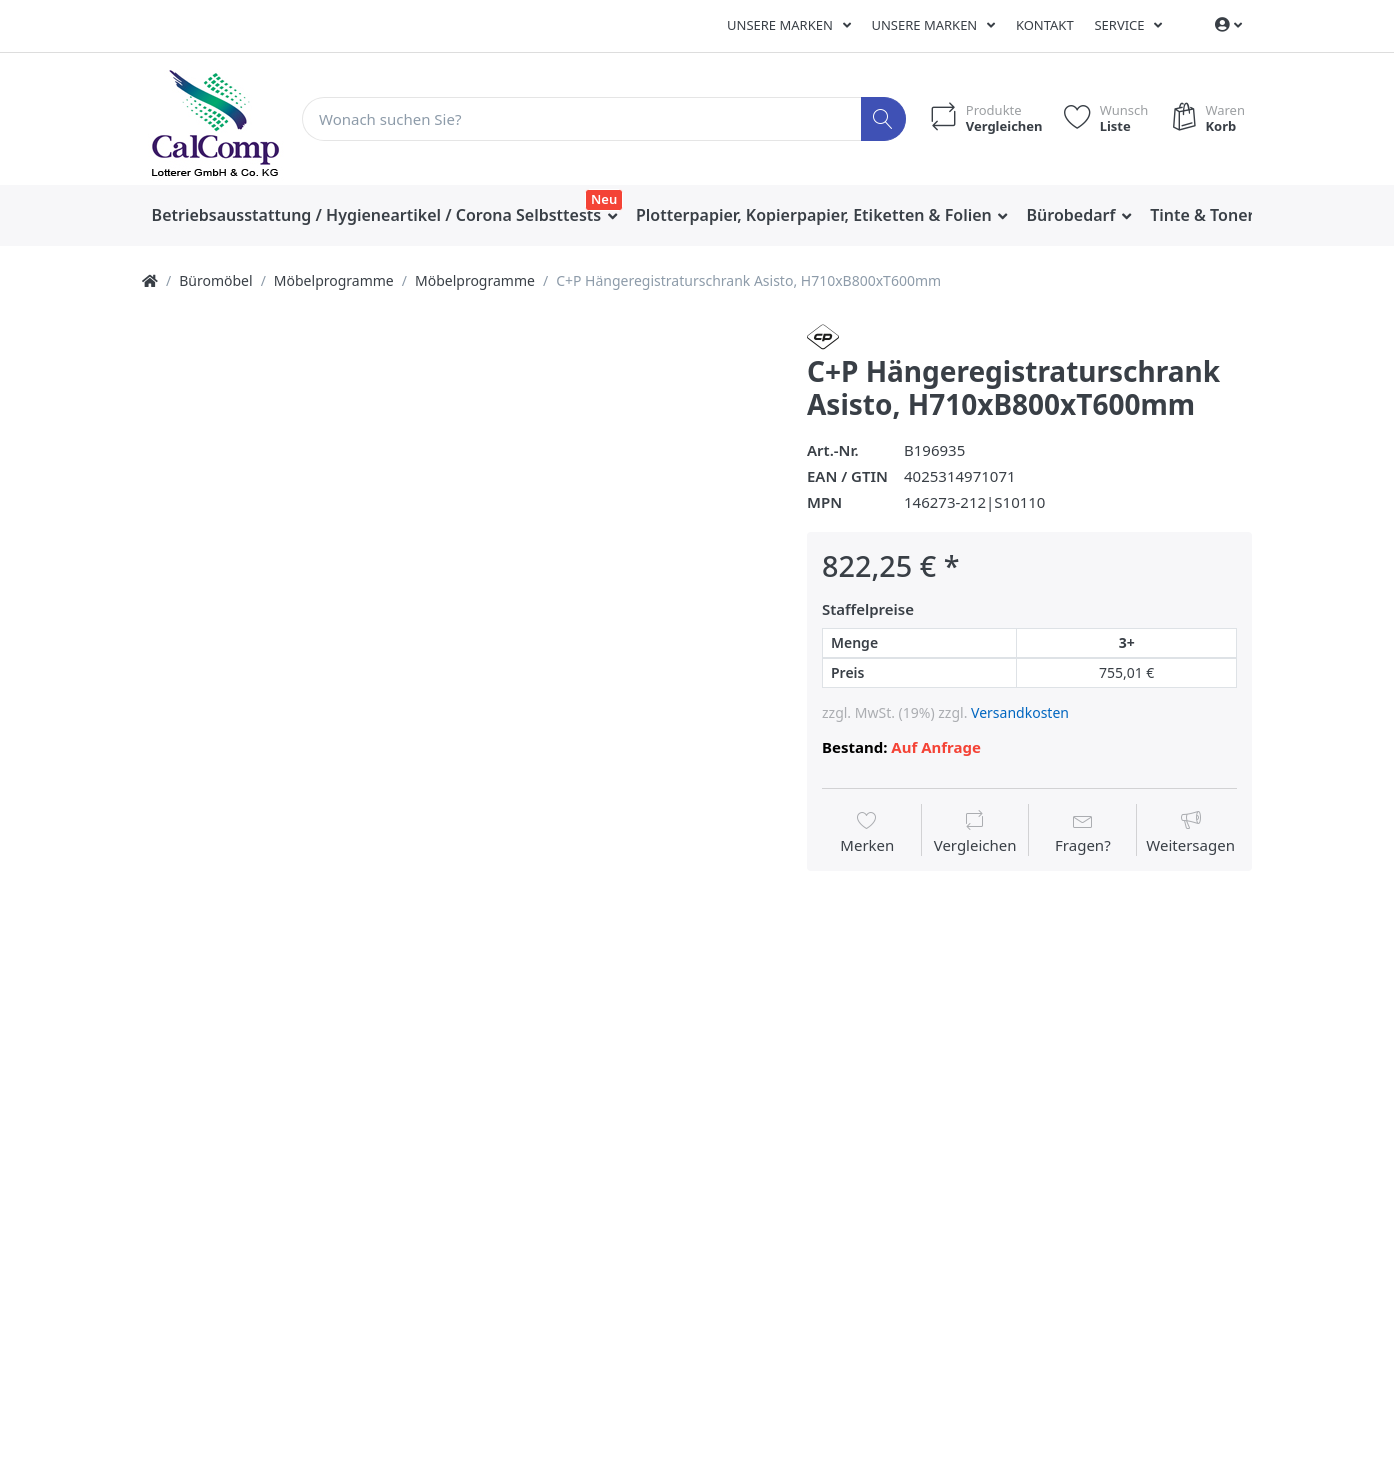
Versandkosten (1020, 712)
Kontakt (1045, 25)
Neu (604, 199)
